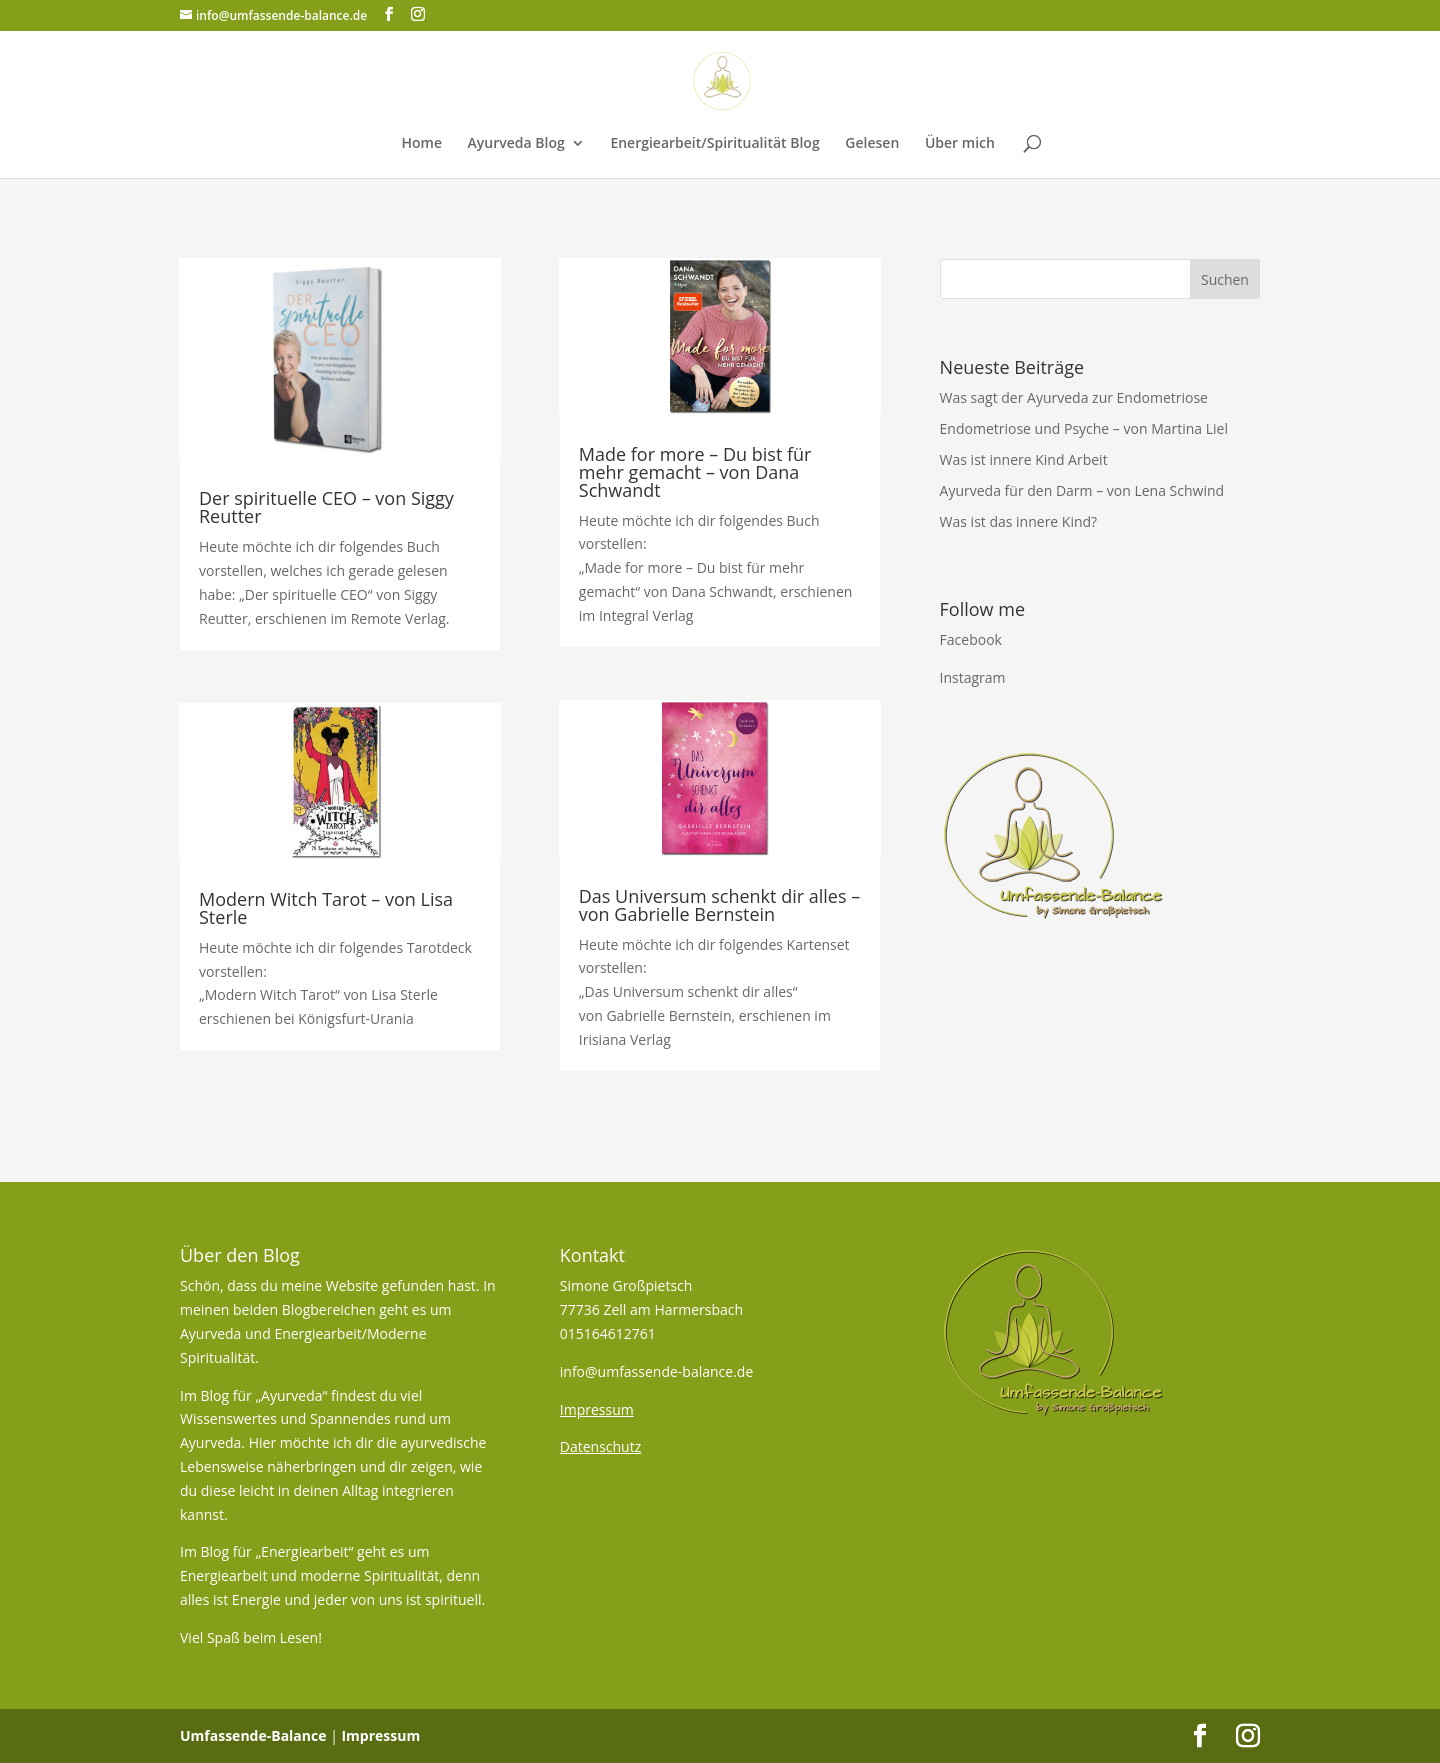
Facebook (971, 639)
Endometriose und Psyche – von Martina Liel (1084, 428)
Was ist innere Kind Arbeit (1024, 459)
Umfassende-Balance (253, 1735)
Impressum (380, 1735)
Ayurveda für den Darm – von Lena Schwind (1082, 490)
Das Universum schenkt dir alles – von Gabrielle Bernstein (719, 905)
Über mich (960, 144)
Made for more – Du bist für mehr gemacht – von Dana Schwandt (695, 472)
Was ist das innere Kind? (1019, 521)
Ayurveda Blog (516, 144)
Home (421, 144)
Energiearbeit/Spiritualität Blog (714, 144)
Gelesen (872, 144)
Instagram (973, 677)
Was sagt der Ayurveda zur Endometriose (1074, 397)
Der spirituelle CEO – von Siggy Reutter (326, 507)
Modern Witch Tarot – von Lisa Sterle (326, 908)
